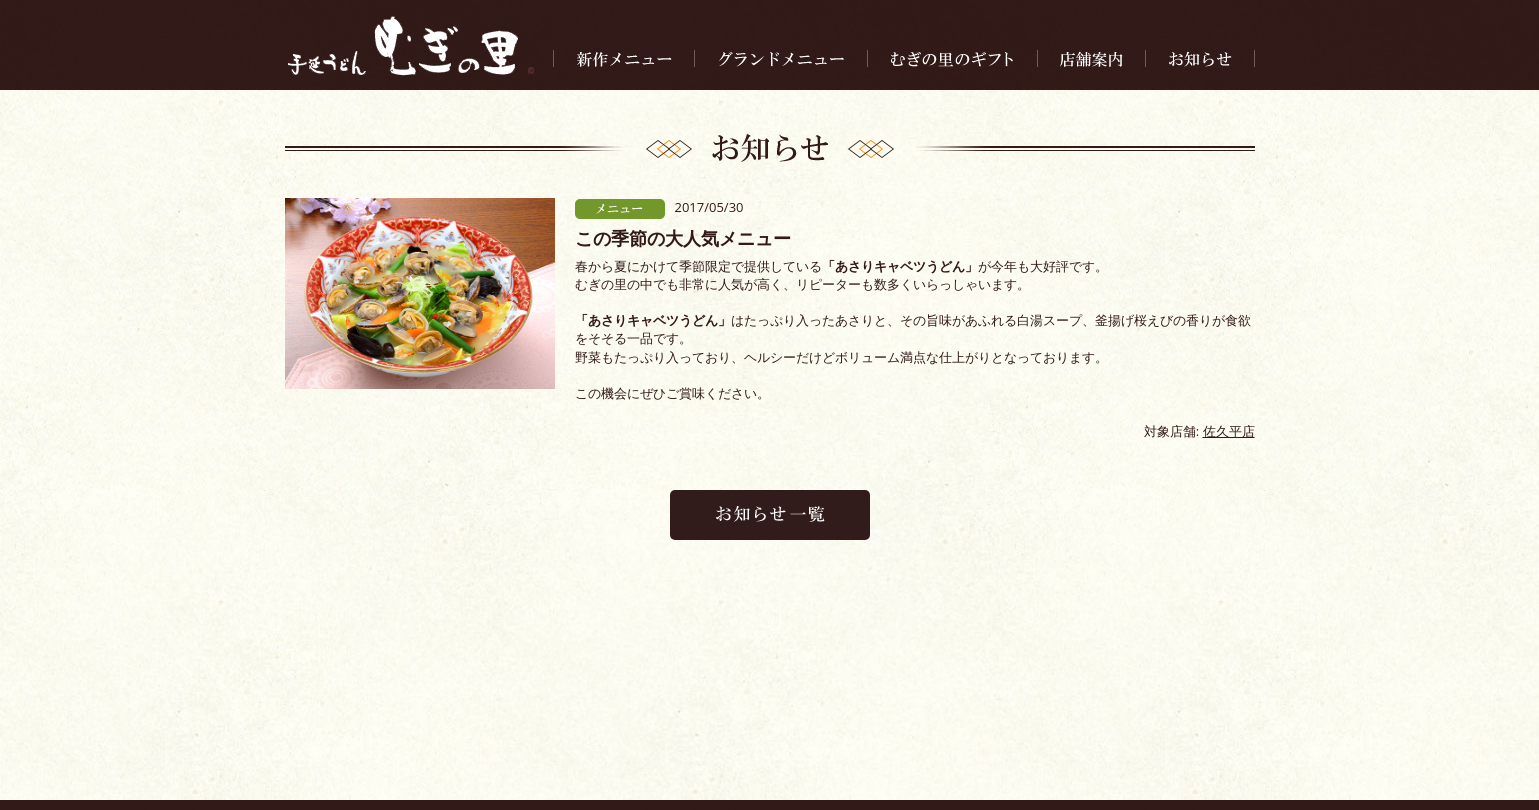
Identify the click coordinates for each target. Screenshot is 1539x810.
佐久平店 (1229, 431)
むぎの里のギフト (658, 750)
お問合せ (1094, 750)
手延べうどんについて (854, 750)
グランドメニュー (542, 750)
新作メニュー (438, 750)
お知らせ (750, 750)
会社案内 (958, 750)
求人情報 (1026, 750)
